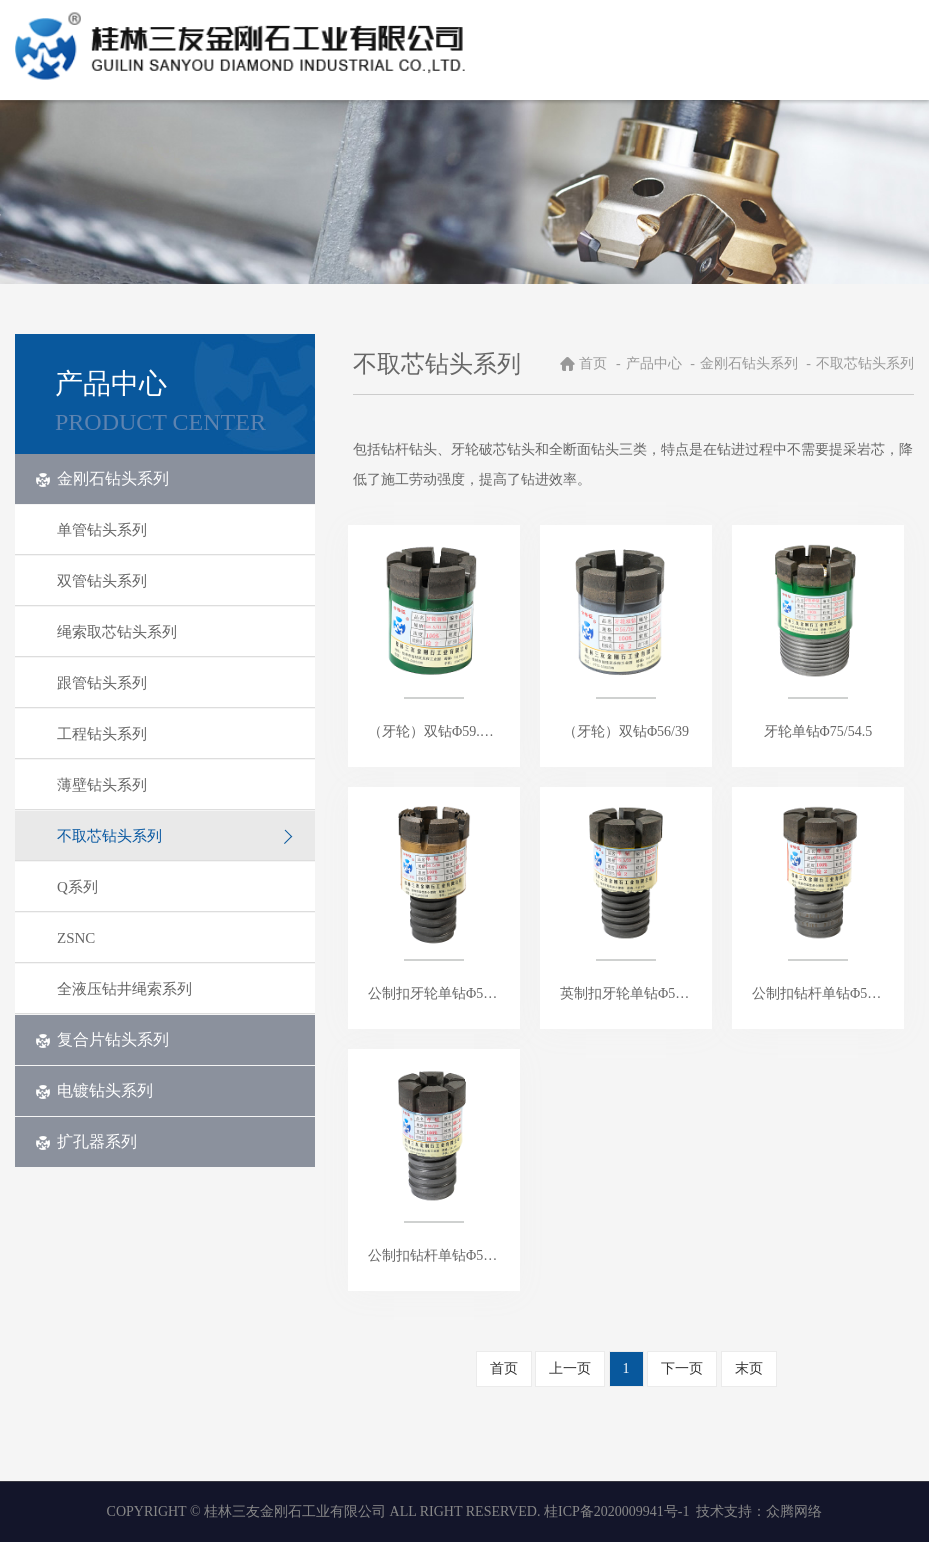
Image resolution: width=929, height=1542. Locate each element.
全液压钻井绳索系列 (176, 989)
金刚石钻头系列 (102, 478)
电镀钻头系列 (94, 1090)
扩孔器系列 (86, 1141)
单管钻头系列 (176, 530)
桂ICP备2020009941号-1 (616, 1511)
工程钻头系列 (176, 734)
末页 (749, 1368)
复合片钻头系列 (102, 1039)
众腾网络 (794, 1511)
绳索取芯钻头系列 (176, 632)
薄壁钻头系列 (176, 785)
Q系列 (176, 887)
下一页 (682, 1368)
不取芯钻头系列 (176, 836)
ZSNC (176, 938)
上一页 (570, 1368)
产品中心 (656, 363)
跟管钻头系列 (176, 683)
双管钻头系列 (176, 581)
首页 (593, 363)
